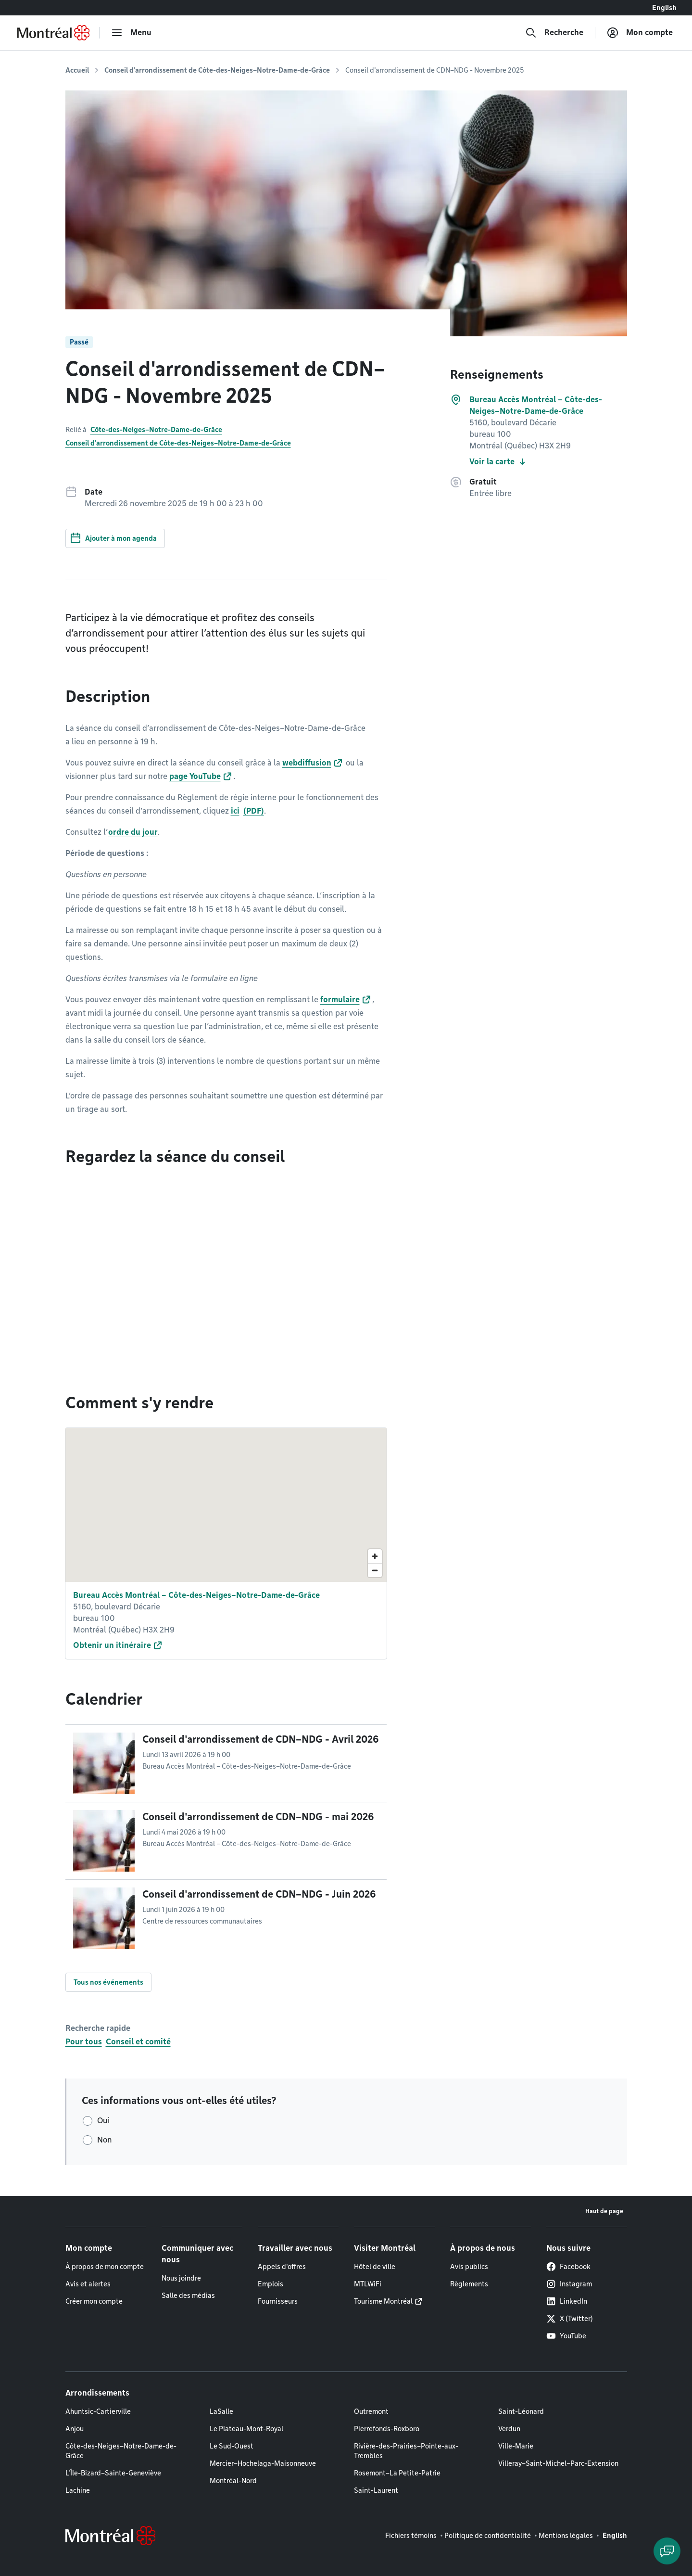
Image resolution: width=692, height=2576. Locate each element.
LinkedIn (566, 2301)
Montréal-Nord (233, 2481)
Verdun (509, 2429)
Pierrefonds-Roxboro (386, 2429)
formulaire (340, 999)
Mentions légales (566, 2535)
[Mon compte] (640, 32)
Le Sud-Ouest (231, 2446)
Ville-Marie (515, 2446)
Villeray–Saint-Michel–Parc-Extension (558, 2463)
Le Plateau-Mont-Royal (246, 2429)
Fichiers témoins (411, 2535)
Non (104, 2139)
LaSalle (221, 2411)
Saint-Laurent (376, 2490)
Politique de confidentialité (487, 2535)
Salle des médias (188, 2295)
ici (235, 811)
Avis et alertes (88, 2284)
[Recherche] (554, 32)
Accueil (77, 70)
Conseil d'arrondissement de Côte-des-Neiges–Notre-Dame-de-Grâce (217, 70)
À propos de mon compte (104, 2266)
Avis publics (469, 2266)
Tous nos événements (108, 1982)
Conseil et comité (138, 2041)
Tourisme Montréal (383, 2301)
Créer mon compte (94, 2301)
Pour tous (83, 2041)
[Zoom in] (375, 1556)
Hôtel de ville (374, 2266)
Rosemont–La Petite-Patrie (397, 2473)
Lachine (77, 2490)
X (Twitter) (569, 2318)
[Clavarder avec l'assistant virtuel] (667, 2551)
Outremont (371, 2411)
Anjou (74, 2429)
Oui (103, 2120)
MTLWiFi (367, 2284)
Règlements (469, 2284)
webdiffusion (306, 762)
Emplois (270, 2284)
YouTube (566, 2336)
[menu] (131, 32)
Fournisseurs (278, 2301)
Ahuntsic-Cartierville (98, 2411)
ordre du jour (133, 832)
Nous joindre (181, 2278)
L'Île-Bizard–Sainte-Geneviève (113, 2473)
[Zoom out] (375, 1570)
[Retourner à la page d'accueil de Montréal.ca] (53, 32)
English (664, 8)
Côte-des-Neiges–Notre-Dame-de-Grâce (156, 430)
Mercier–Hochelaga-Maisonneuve (263, 2463)
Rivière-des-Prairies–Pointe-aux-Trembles (406, 2451)
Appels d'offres (282, 2266)
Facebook (568, 2266)
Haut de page (604, 2211)
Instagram (569, 2284)
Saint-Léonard (521, 2411)
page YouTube (195, 776)
